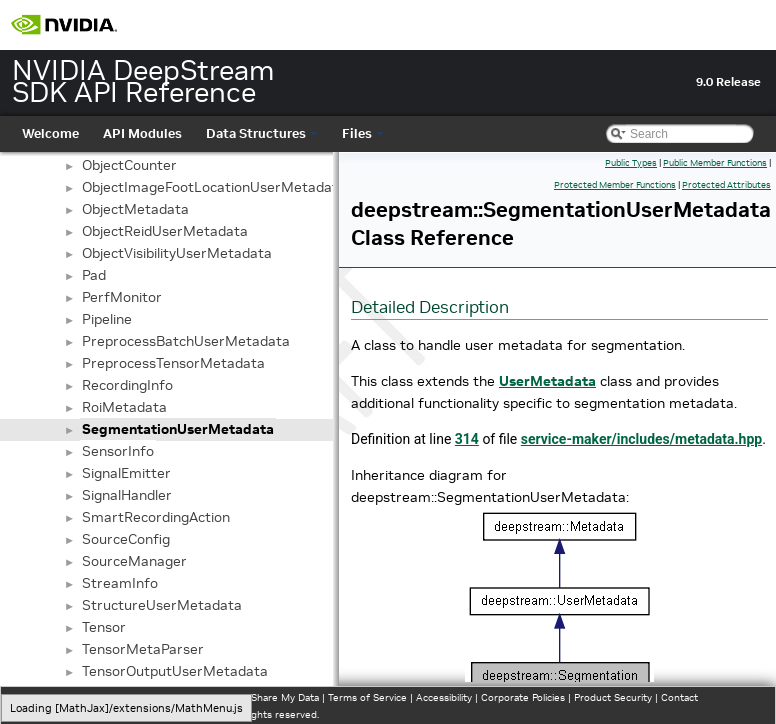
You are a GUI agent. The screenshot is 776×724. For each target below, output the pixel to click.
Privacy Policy (46, 697)
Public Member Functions (715, 163)
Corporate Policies (523, 697)
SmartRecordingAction (156, 517)
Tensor (104, 627)
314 (467, 439)
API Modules (142, 133)
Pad (94, 275)
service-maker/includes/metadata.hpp (641, 439)
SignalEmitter (126, 473)
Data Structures (262, 133)
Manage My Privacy (129, 697)
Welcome (50, 133)
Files (363, 133)
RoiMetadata (124, 407)
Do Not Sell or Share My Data (251, 697)
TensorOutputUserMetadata (175, 671)
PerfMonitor (122, 297)
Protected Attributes (726, 185)
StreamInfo (120, 583)
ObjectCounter (129, 165)
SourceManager (134, 561)
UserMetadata (547, 381)
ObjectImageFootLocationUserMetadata (214, 187)
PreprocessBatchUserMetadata (186, 341)
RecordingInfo (127, 385)
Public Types (631, 163)
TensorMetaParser (143, 649)
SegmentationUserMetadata (178, 429)
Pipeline (107, 319)
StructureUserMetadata (162, 605)
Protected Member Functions (615, 185)
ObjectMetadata (135, 209)
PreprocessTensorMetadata (173, 363)
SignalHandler (127, 495)
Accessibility (444, 697)
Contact (679, 697)
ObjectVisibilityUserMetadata (177, 253)
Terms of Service (367, 697)
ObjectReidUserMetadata (165, 231)
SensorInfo (118, 451)
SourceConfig (126, 539)
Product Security (613, 697)
